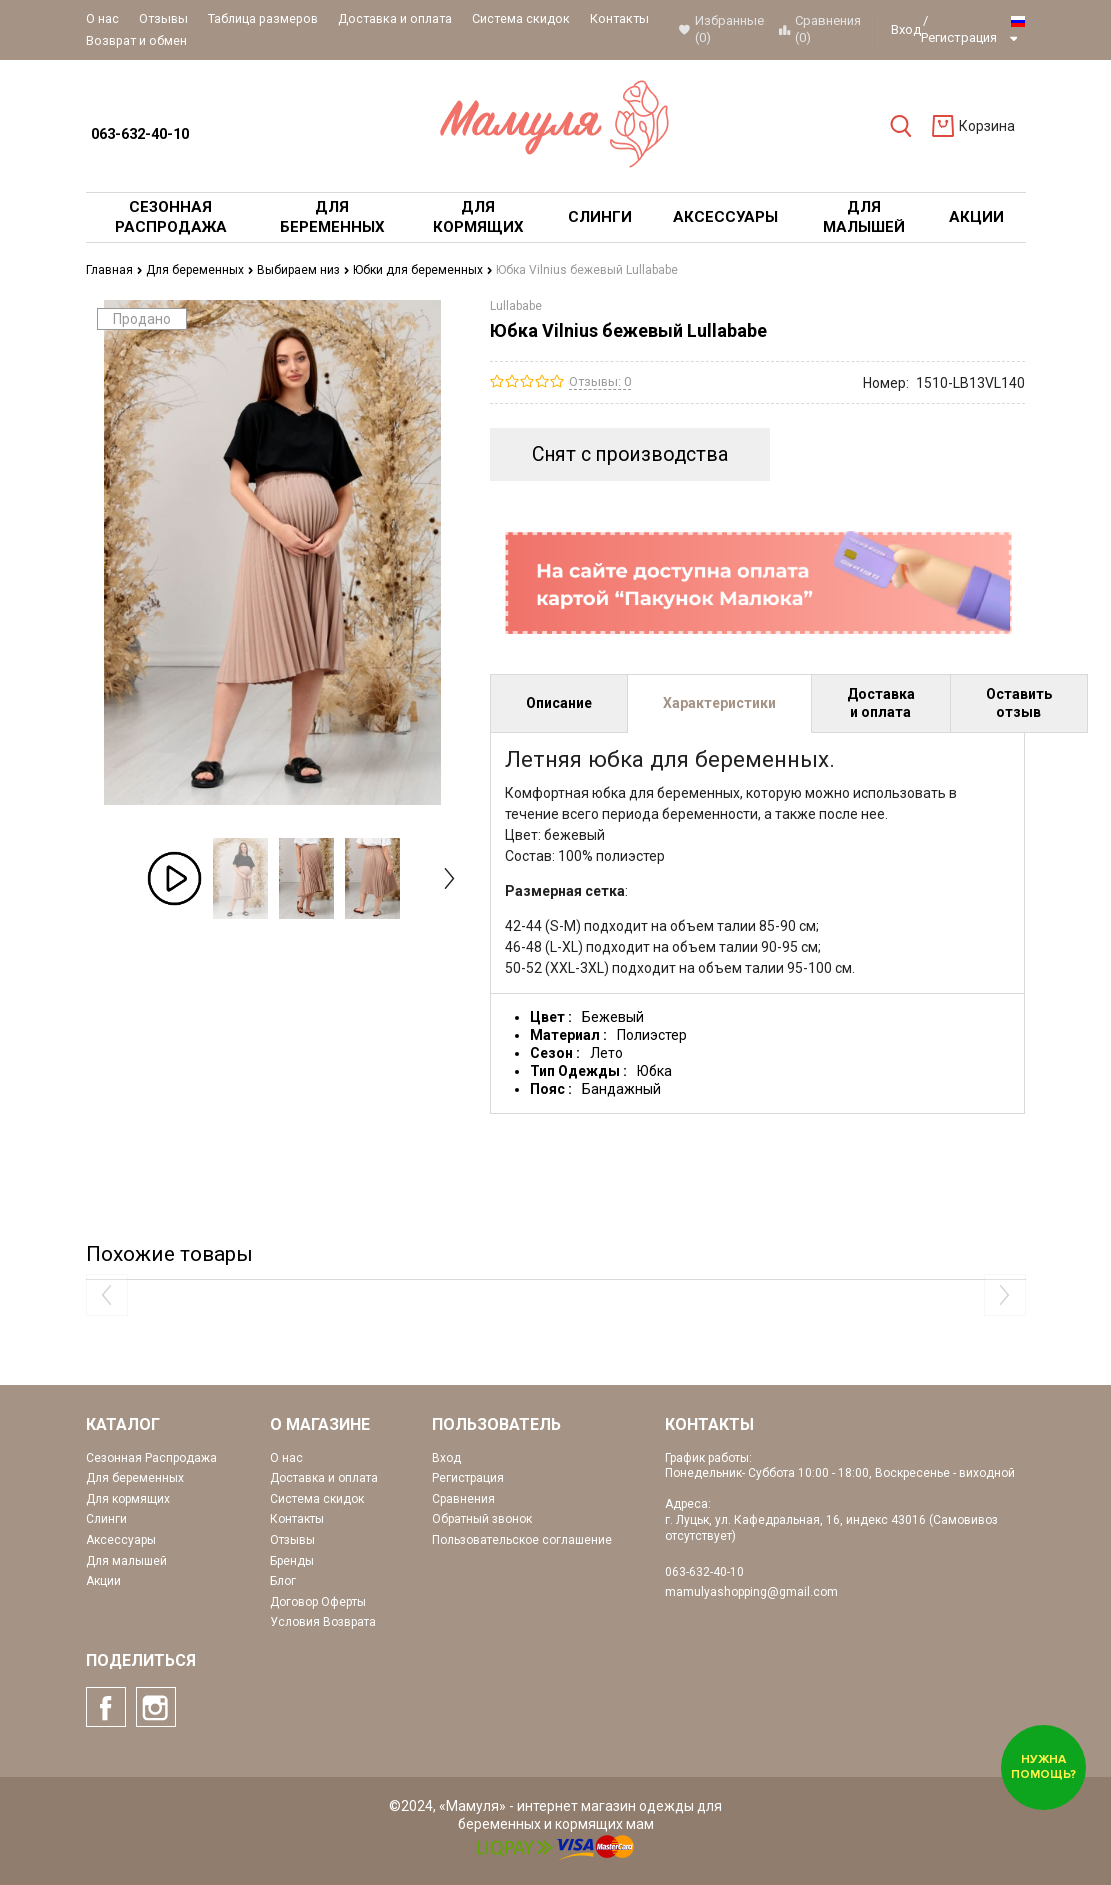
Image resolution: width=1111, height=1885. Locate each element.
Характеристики (719, 703)
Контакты (619, 18)
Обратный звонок (482, 1519)
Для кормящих (128, 1499)
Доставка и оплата (395, 18)
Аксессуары (121, 1540)
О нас (102, 18)
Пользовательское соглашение (522, 1540)
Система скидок (521, 18)
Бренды (292, 1561)
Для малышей (126, 1561)
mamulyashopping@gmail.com (751, 1592)
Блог (283, 1581)
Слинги (106, 1519)
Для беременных (200, 270)
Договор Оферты (318, 1602)
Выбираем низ (303, 270)
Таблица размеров (263, 18)
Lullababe (516, 306)
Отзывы (163, 18)
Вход (906, 29)
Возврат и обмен (136, 40)
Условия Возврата (323, 1622)
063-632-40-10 (140, 134)
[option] (175, 878)
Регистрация (959, 37)
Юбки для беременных (423, 270)
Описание (559, 703)
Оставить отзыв (1019, 703)
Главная (114, 270)
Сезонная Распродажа (151, 1458)
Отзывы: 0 (600, 381)
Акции (103, 1581)
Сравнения (463, 1499)
